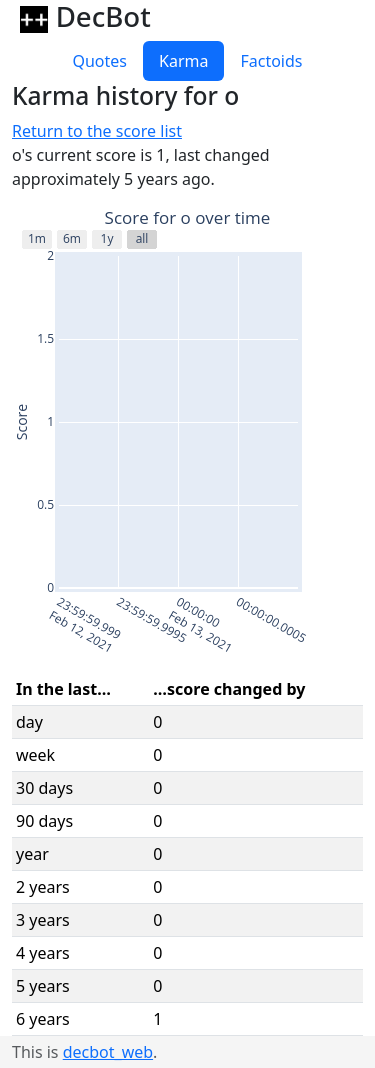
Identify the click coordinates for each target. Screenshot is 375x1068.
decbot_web (108, 1052)
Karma (183, 61)
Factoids (271, 61)
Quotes (99, 61)
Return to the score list (97, 131)
